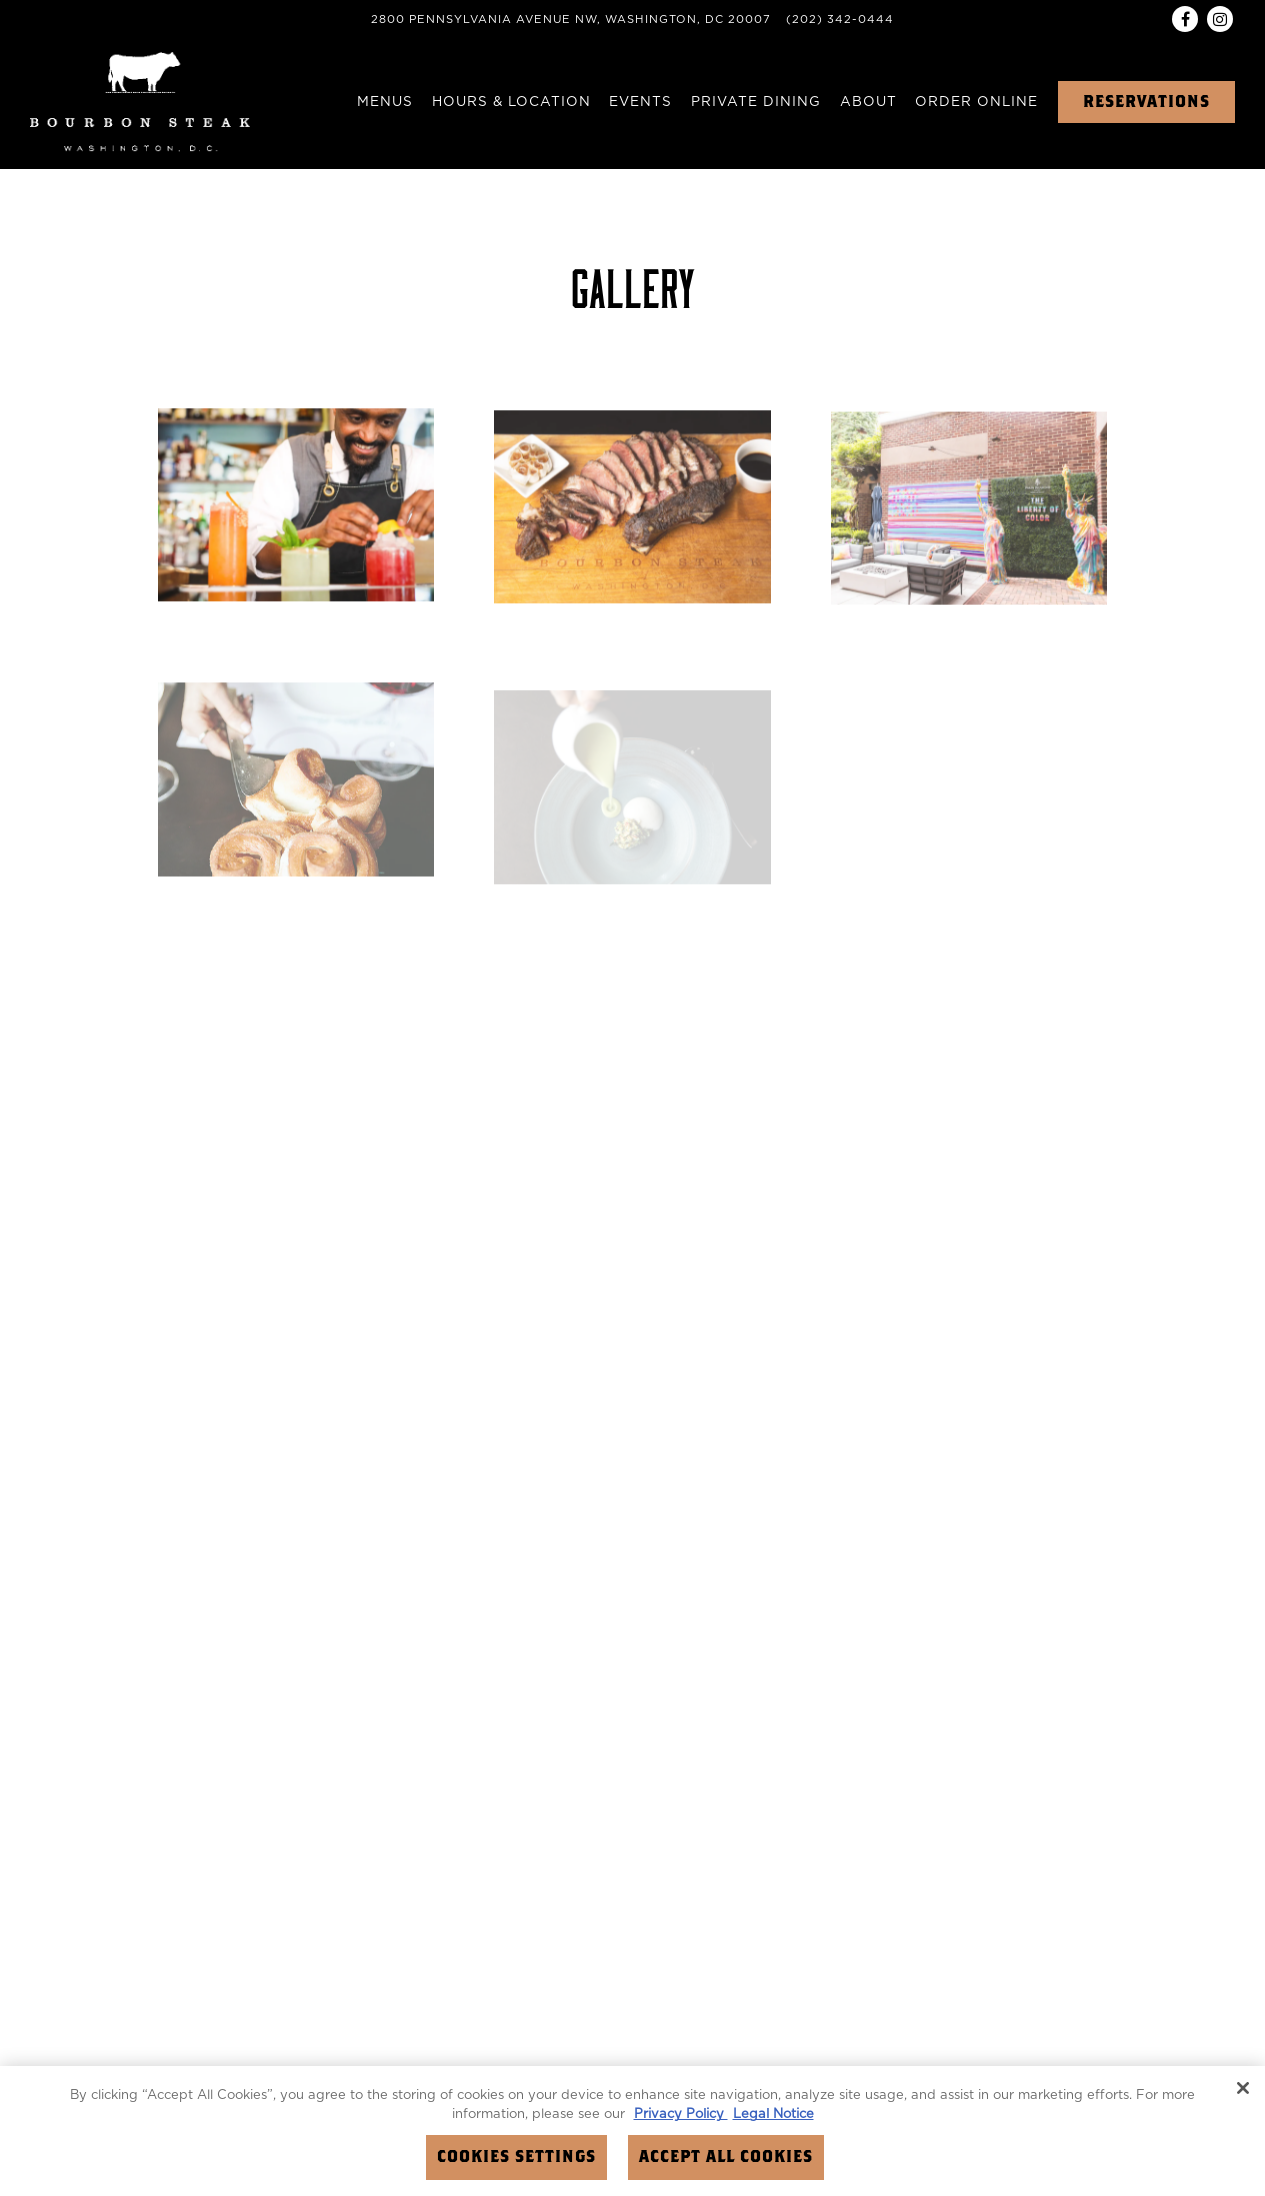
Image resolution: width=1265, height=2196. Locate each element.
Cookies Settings (516, 2157)
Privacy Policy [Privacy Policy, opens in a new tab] (681, 2114)
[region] (632, 2131)
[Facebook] (1185, 19)
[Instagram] (1220, 19)
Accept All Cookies (726, 2157)
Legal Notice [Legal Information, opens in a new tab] (773, 2114)
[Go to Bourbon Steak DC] (571, 20)
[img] (296, 507)
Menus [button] (385, 102)
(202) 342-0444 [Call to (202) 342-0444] (840, 19)
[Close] (1243, 2088)
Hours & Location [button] (511, 102)
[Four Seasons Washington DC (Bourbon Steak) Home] (140, 101)
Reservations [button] (1146, 102)
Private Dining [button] (756, 102)
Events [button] (640, 102)
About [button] (868, 102)
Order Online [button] (976, 102)
